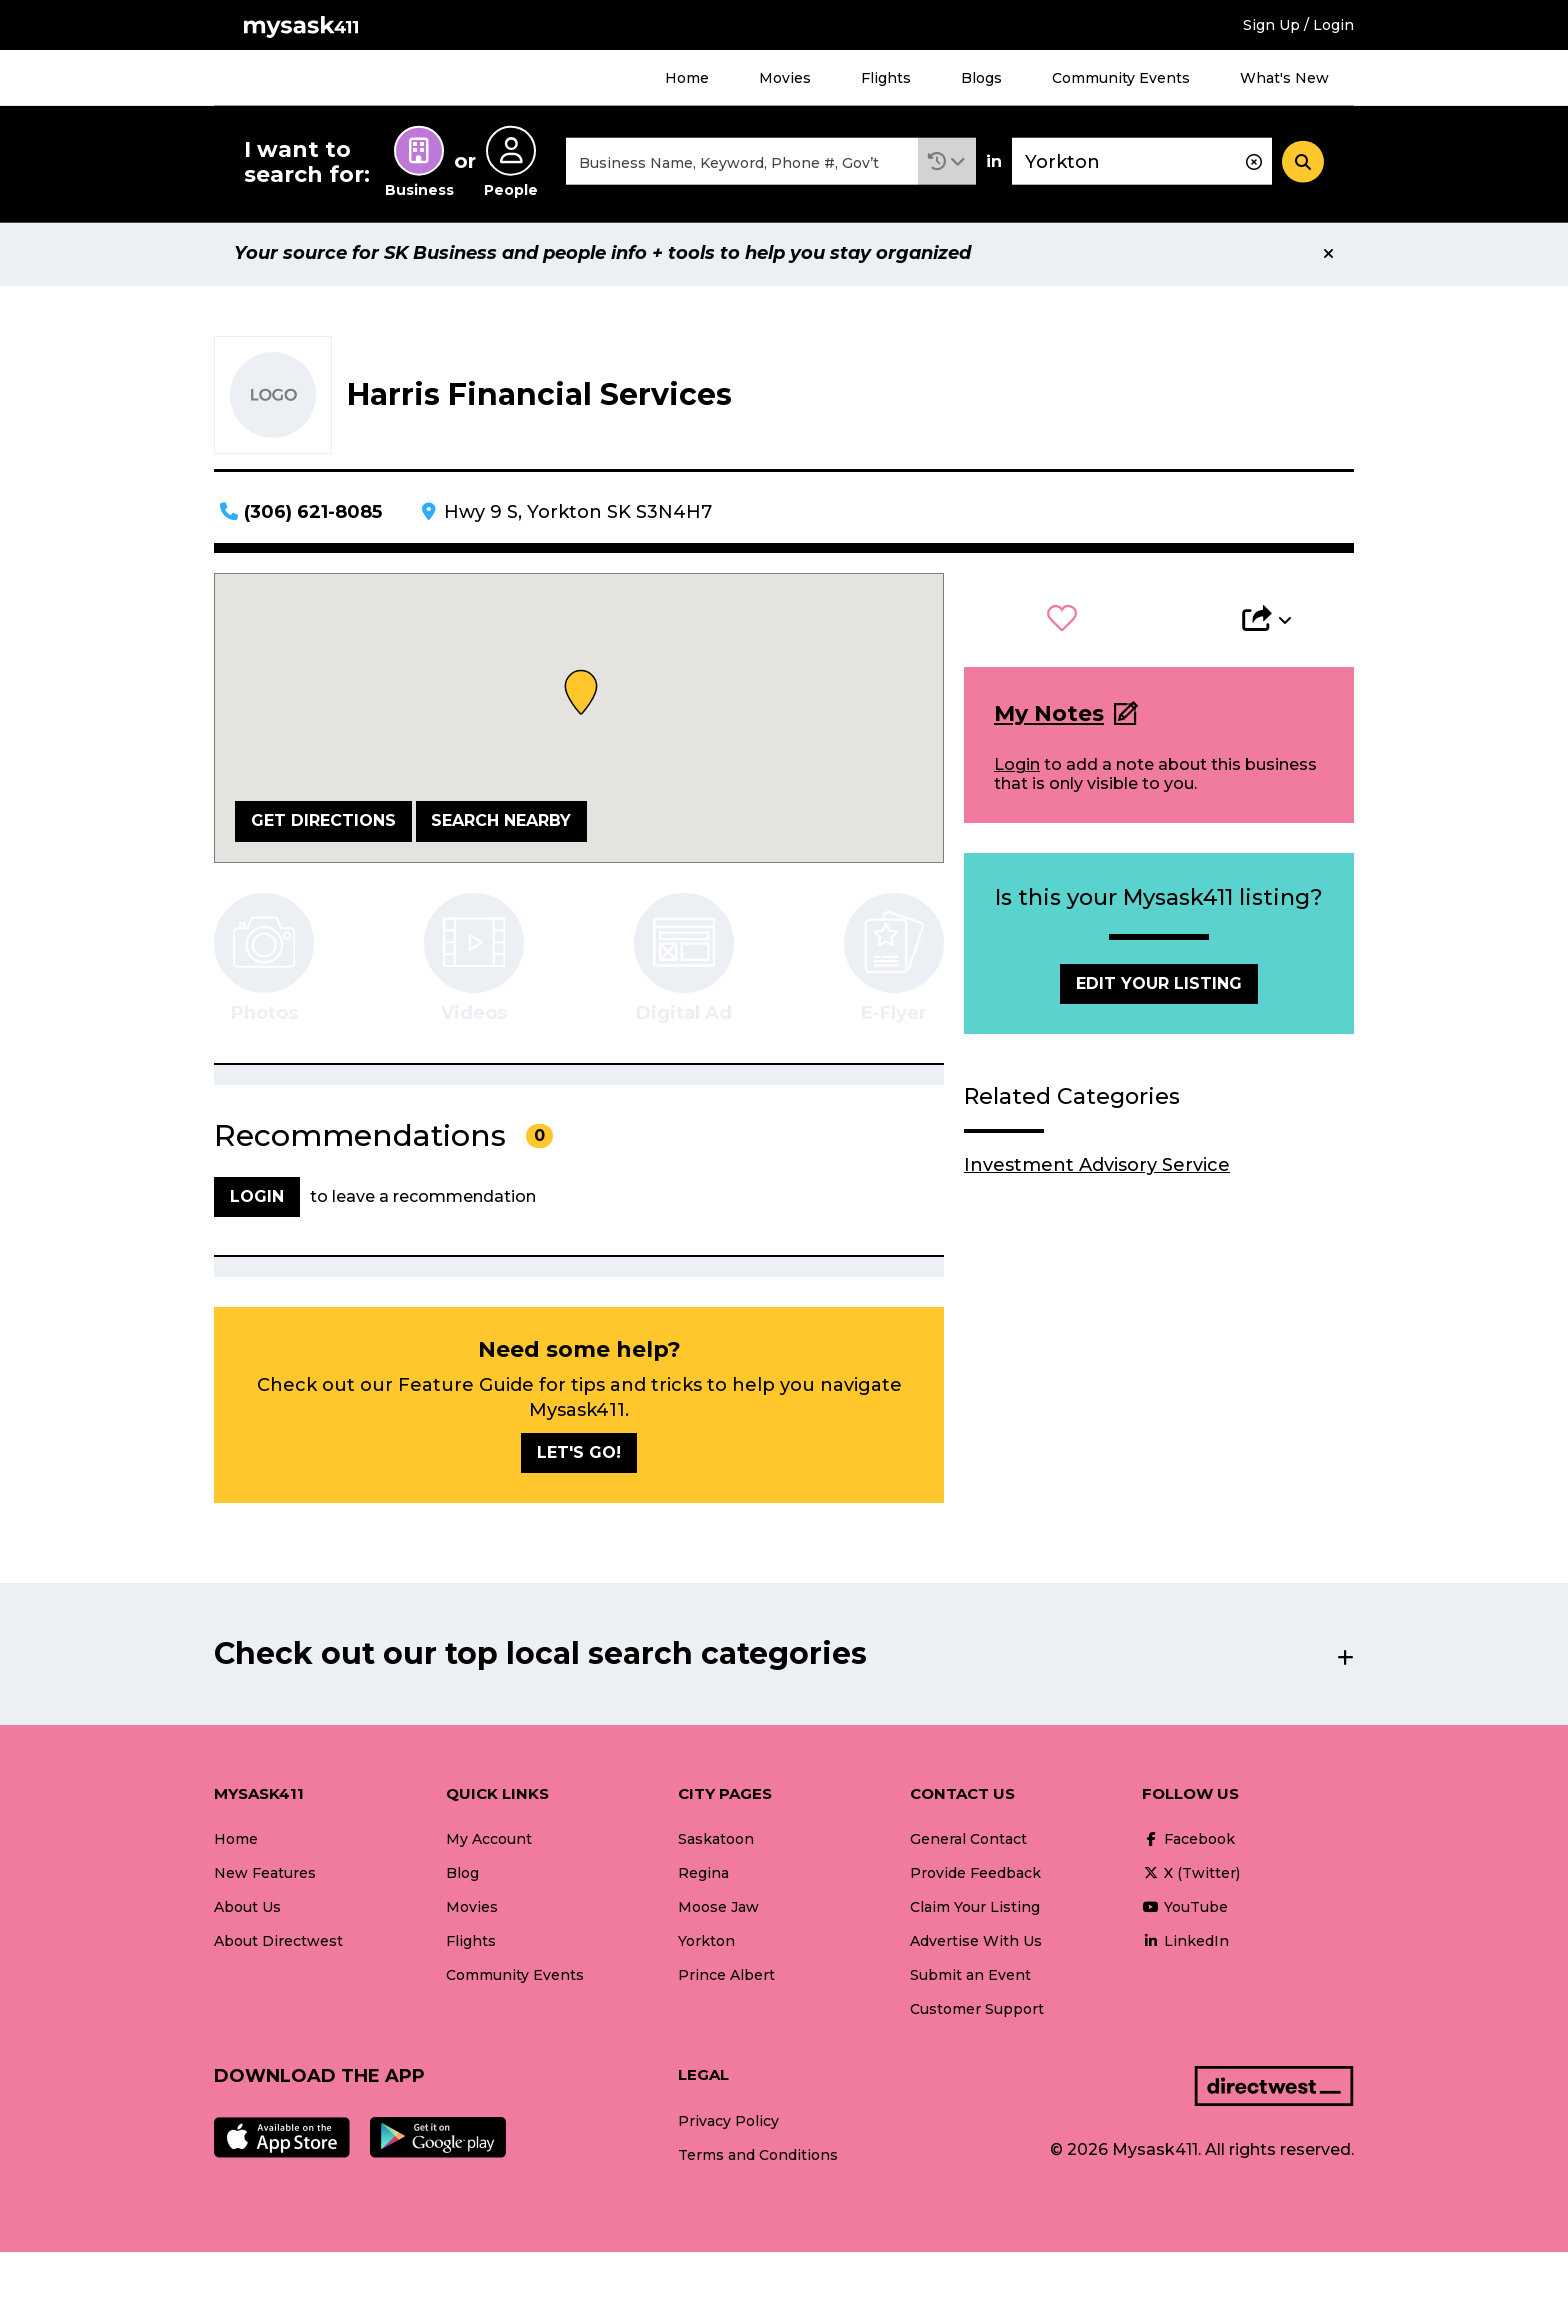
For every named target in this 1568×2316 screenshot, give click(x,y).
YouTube (1185, 1910)
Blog (462, 1876)
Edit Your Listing (1159, 986)
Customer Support (977, 2012)
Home (687, 78)
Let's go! (579, 1455)
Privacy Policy (728, 2124)
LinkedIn (1185, 1944)
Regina (703, 1876)
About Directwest (278, 1944)
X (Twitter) (1191, 1876)
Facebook (1188, 1842)
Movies (785, 78)
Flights (886, 78)
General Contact (968, 1842)
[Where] (1142, 163)
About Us (247, 1910)
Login (1017, 767)
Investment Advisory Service (1097, 1168)
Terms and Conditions (758, 2158)
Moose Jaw (718, 1910)
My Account (489, 1842)
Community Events (1121, 78)
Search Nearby (501, 823)
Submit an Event (970, 1978)
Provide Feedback (975, 1876)
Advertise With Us (976, 1944)
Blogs (981, 78)
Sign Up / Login (1298, 25)
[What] (742, 163)
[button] (947, 163)
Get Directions (323, 823)
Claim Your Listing (975, 1910)
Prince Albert (726, 1978)
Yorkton (706, 1944)
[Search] (1303, 163)
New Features (265, 1876)
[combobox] (742, 163)
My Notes (1049, 716)
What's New (1284, 78)
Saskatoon (716, 1842)
